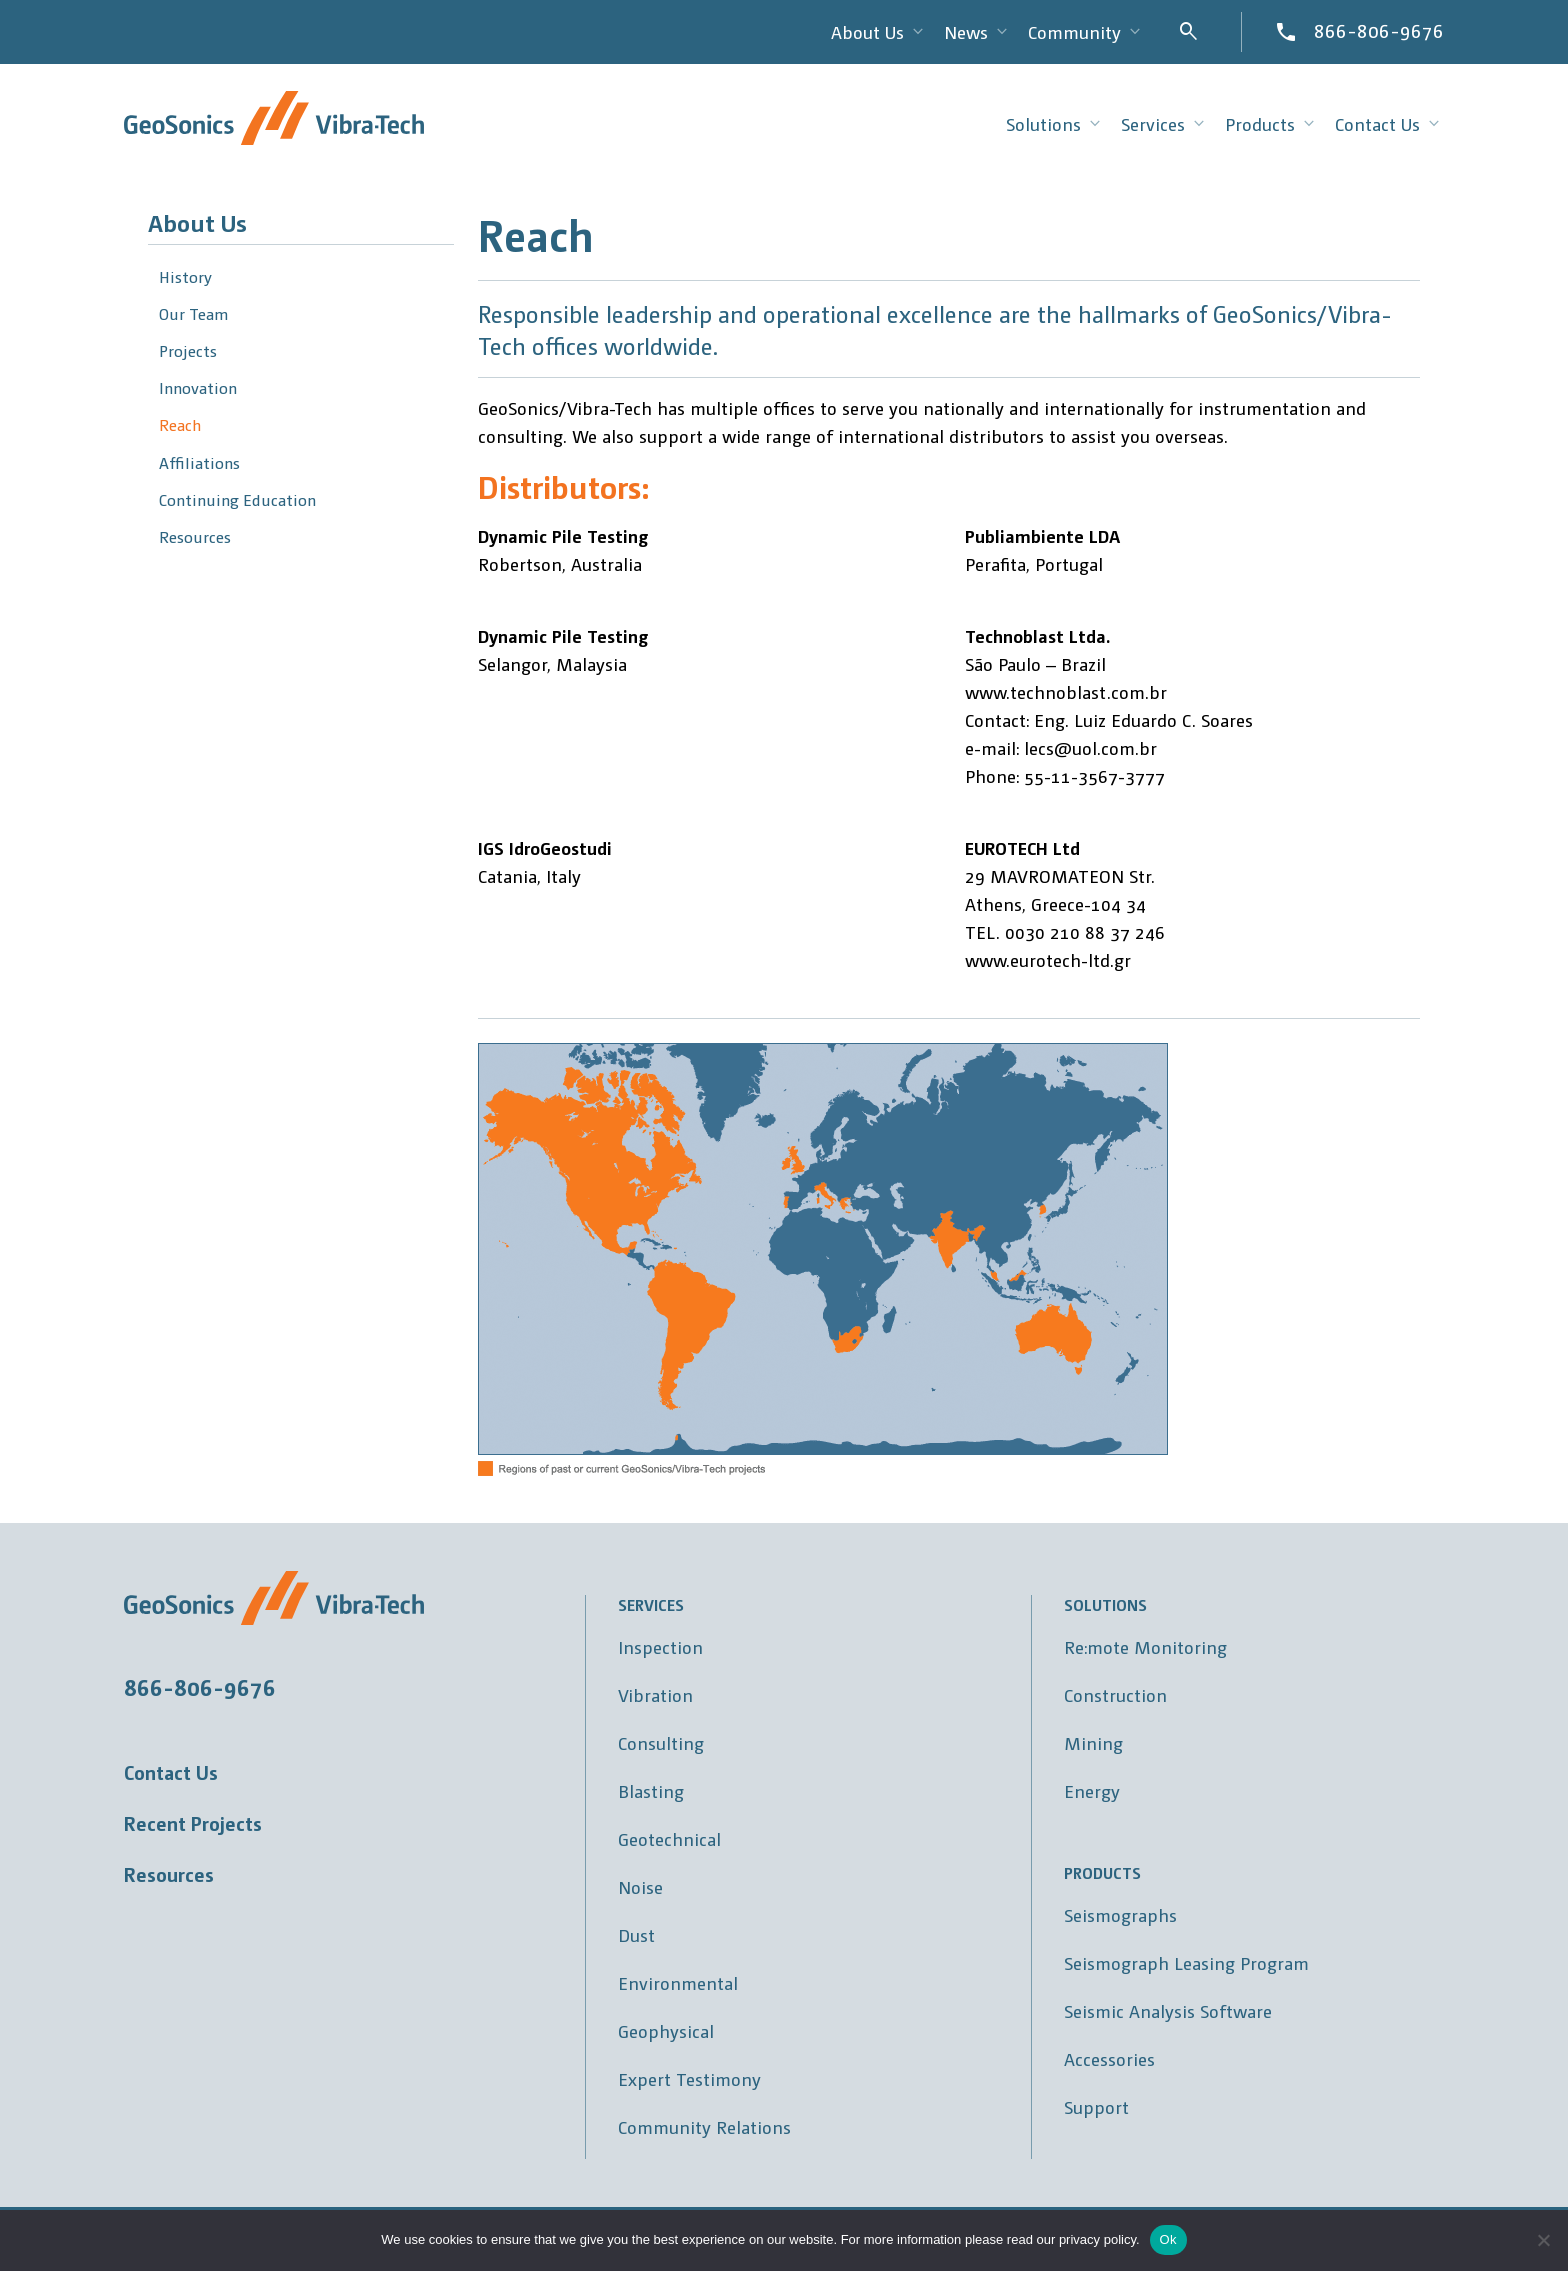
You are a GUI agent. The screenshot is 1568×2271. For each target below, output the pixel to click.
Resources (195, 536)
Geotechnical (669, 1838)
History (185, 276)
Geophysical (666, 2030)
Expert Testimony (689, 2078)
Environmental (678, 1982)
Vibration (655, 1694)
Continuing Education (237, 499)
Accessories (1109, 2058)
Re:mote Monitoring (1145, 1646)
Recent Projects (193, 1823)
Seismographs (1120, 1914)
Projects (188, 350)
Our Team (193, 313)
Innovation (198, 387)
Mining (1093, 1742)
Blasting (651, 1790)
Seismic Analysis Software (1168, 2010)
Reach (180, 424)
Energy (1092, 1790)
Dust (636, 1934)
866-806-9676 (1379, 30)
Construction (1115, 1694)
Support (1096, 2106)
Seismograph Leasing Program (1186, 1962)
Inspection (660, 1646)
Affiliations (199, 462)
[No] (1543, 2240)
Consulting (661, 1742)
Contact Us (171, 1772)
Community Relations (704, 2126)
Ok (1168, 2239)
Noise (640, 1886)
